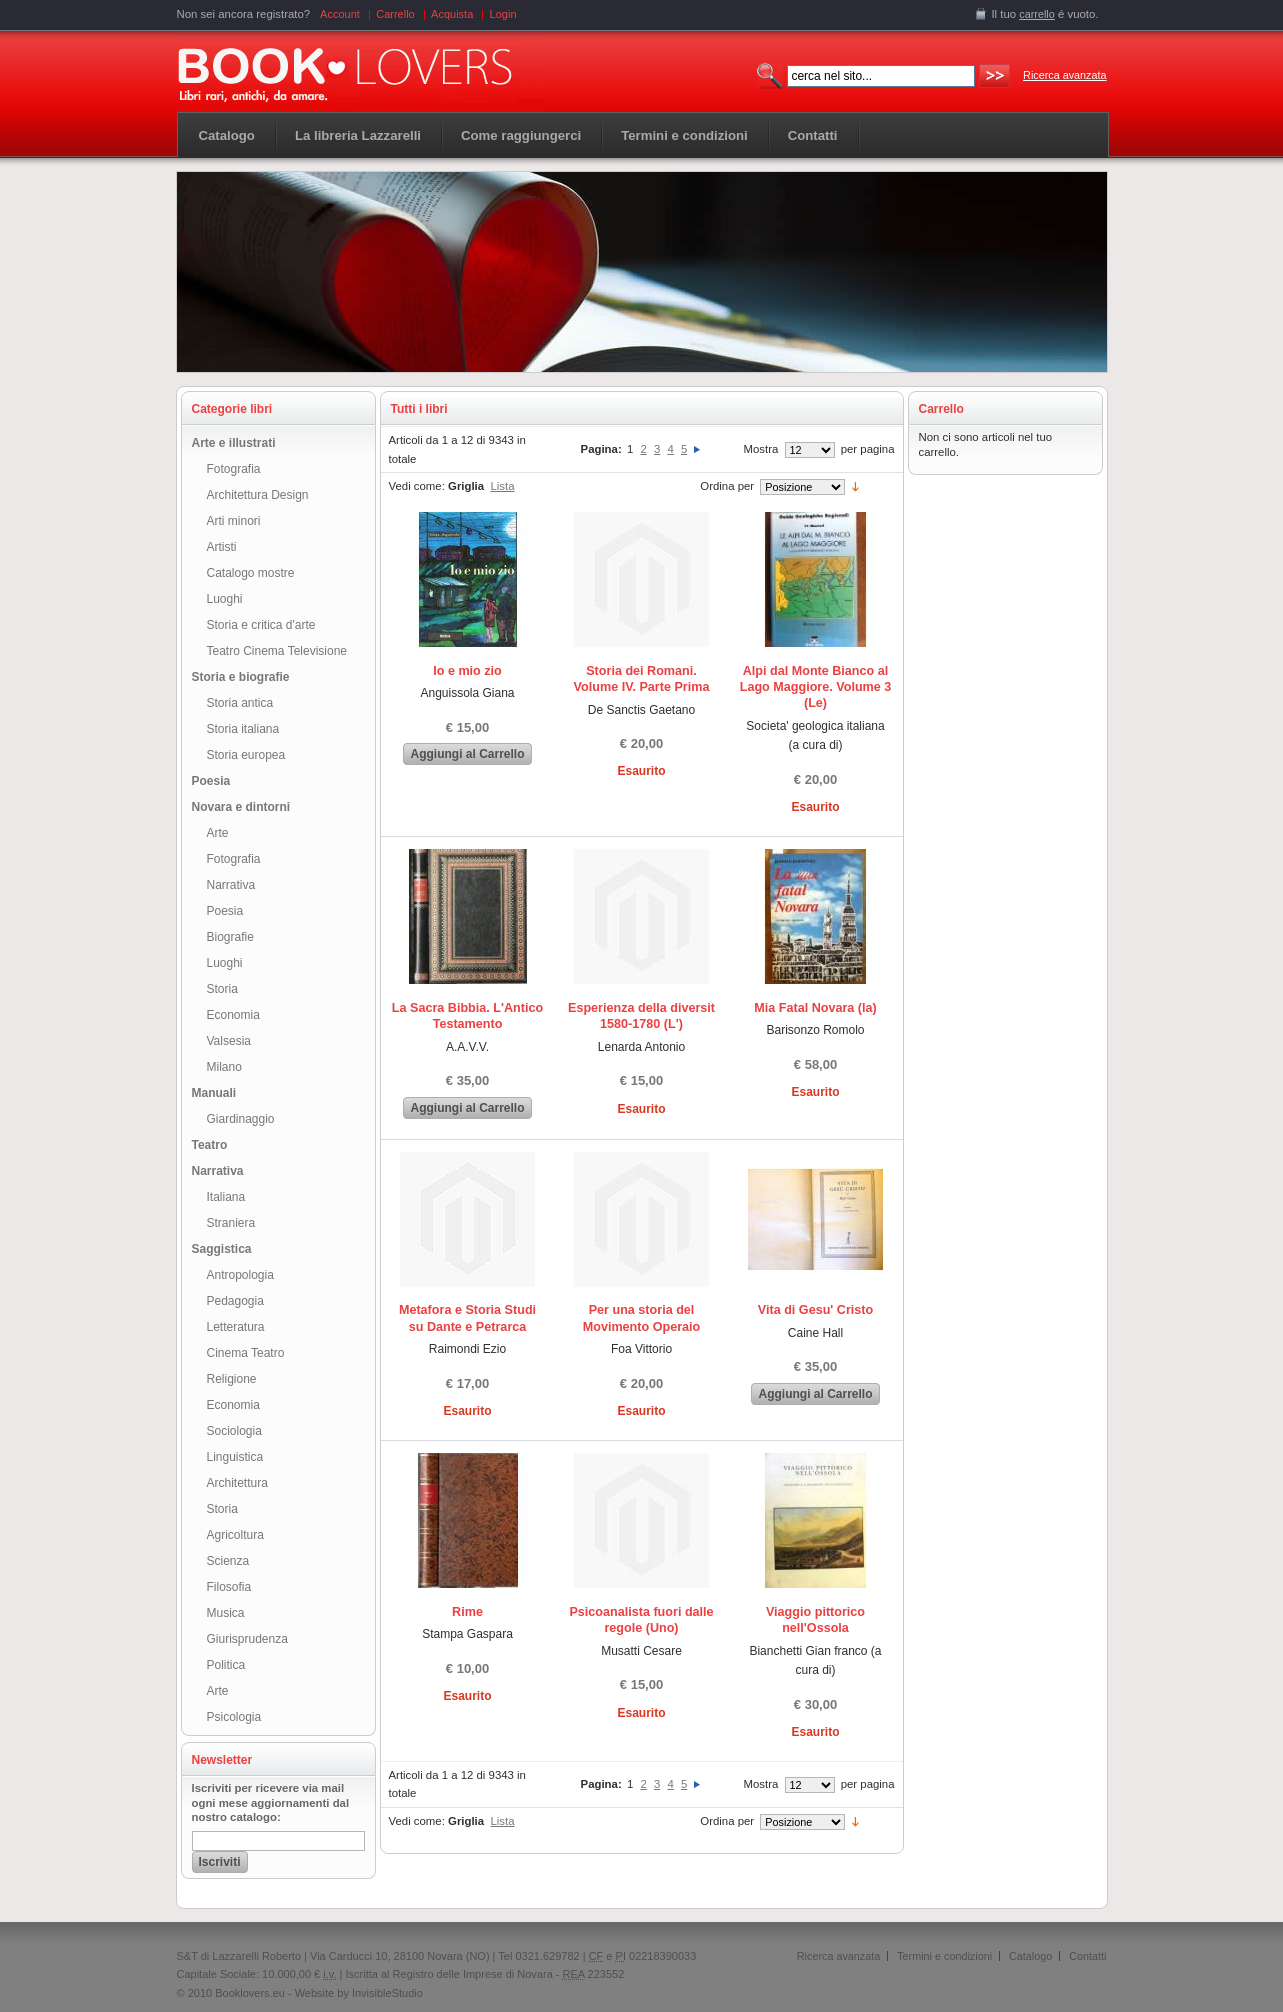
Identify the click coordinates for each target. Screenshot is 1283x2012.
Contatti (1087, 1956)
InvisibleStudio (387, 1993)
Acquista (452, 14)
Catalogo (227, 135)
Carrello (395, 14)
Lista (502, 486)
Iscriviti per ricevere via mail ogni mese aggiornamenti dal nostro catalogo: (271, 1803)
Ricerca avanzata (1064, 75)
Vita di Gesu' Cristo (815, 1310)
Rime (467, 1612)
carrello (1037, 14)
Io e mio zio (467, 671)
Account (340, 14)
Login (503, 14)
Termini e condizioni (944, 1956)
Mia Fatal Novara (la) (815, 1008)
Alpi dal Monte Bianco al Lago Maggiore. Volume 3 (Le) (816, 687)
